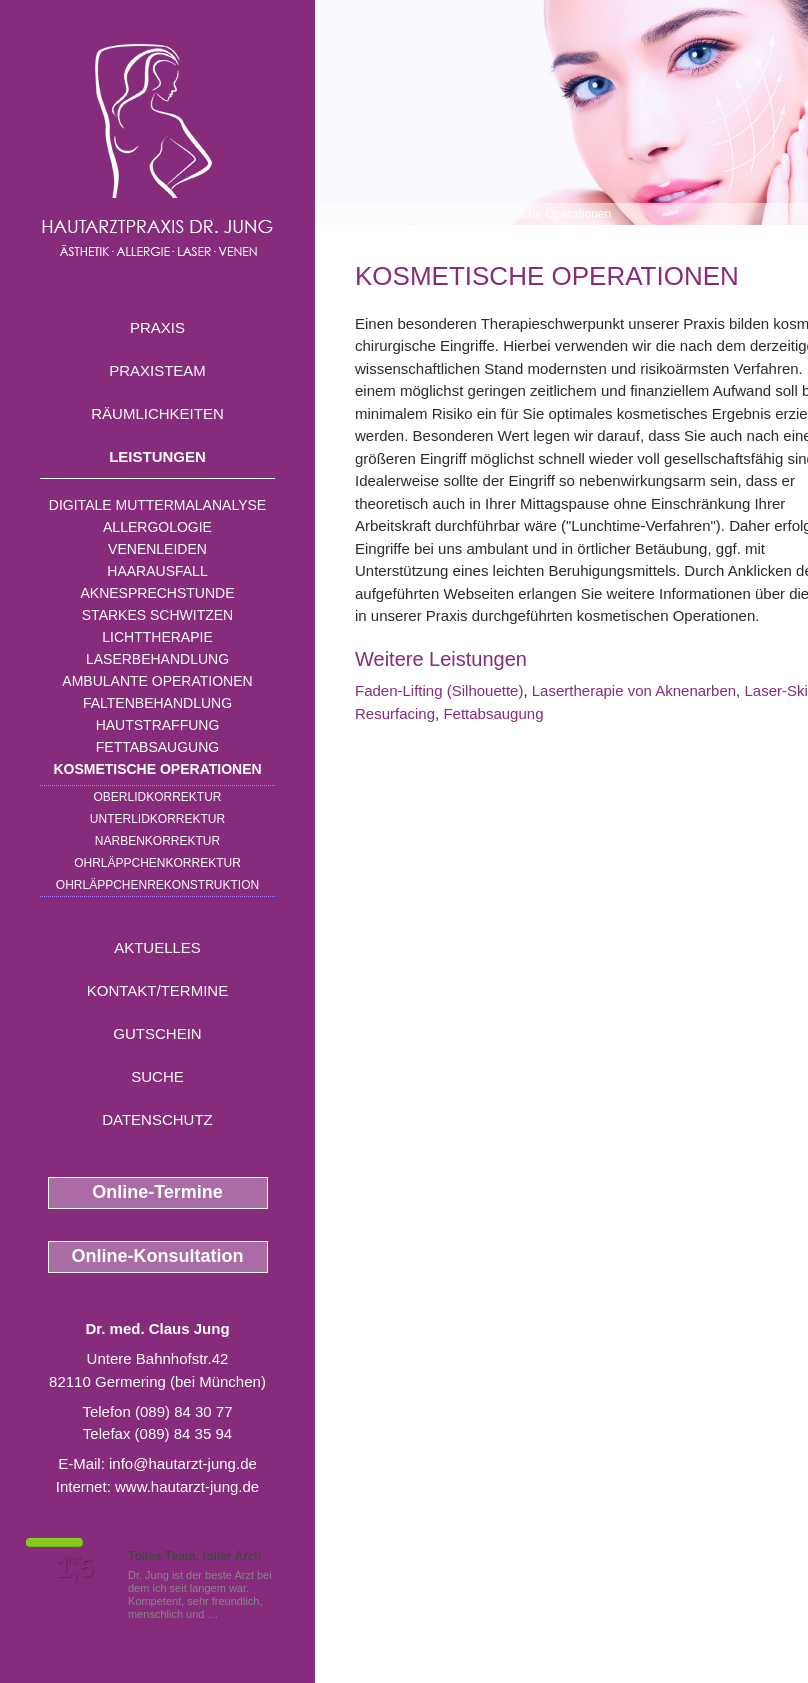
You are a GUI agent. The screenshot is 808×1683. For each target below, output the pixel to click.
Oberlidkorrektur (157, 797)
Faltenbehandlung (157, 703)
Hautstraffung (158, 725)
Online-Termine (157, 1192)
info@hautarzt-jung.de (183, 1463)
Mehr (234, 1614)
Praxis (157, 327)
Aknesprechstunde (157, 593)
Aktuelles (157, 947)
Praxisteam (157, 370)
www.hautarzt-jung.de (187, 1486)
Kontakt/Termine (157, 990)
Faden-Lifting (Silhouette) (439, 690)
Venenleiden (157, 549)
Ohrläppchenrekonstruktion (157, 885)
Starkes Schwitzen (157, 615)
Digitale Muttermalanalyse (157, 505)
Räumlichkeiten (157, 413)
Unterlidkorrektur (157, 819)
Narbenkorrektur (157, 841)
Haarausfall (157, 571)
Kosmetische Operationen (157, 769)
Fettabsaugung (157, 747)
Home (371, 214)
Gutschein (157, 1033)
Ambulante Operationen (157, 681)
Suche (157, 1076)
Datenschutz (157, 1119)
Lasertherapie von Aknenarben (634, 690)
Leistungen (157, 456)
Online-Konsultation (158, 1256)
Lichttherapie (157, 637)
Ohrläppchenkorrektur (157, 863)
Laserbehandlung (157, 659)
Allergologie (157, 527)
